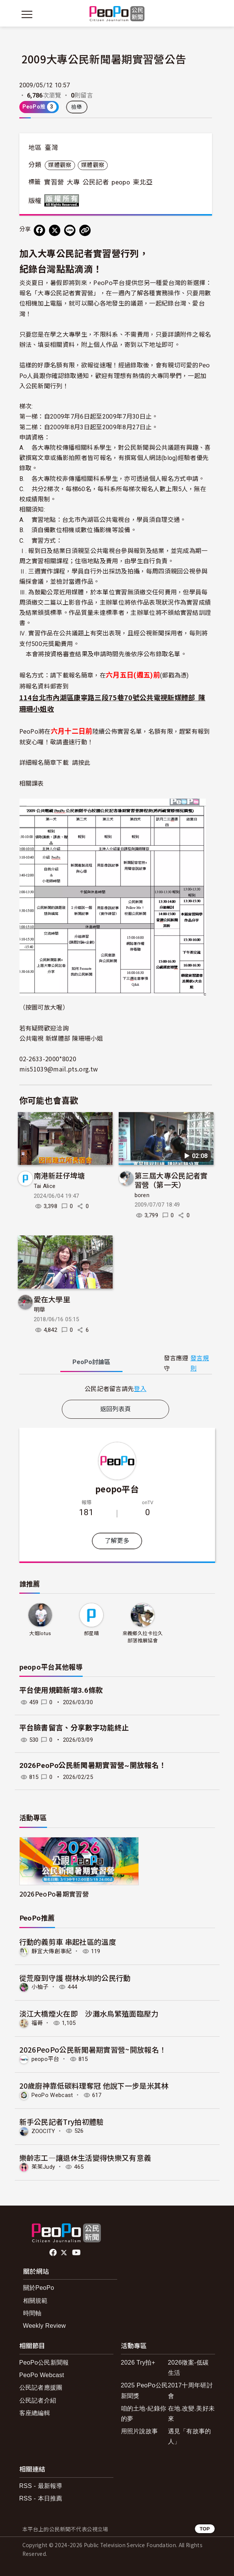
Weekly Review (44, 2325)
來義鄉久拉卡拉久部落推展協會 (142, 1637)
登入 (140, 1388)
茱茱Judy (43, 2166)
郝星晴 (91, 1633)
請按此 (81, 762)
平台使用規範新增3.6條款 (61, 1690)
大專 (73, 182)
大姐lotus (40, 1633)
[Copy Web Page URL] (85, 230)
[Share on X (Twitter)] (54, 230)
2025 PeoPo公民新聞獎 (144, 2390)
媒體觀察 (59, 165)
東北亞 (142, 182)
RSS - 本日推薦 (41, 2498)
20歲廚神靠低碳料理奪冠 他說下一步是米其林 (94, 2085)
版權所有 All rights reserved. (63, 200)
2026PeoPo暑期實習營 (54, 1894)
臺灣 (51, 147)
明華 (40, 1309)
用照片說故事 (139, 2431)
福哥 (37, 2023)
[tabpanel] (115, 1388)
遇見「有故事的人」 (189, 2436)
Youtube (77, 2252)
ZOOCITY (43, 2130)
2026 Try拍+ (138, 2362)
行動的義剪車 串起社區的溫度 (67, 1941)
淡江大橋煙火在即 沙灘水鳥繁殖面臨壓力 (89, 2013)
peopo (121, 182)
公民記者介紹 (38, 2400)
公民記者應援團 (41, 2387)
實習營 (54, 182)
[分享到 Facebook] (39, 230)
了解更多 (117, 1540)
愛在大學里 (52, 1299)
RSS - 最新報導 (41, 2486)
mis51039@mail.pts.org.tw (58, 1068)
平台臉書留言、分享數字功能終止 (74, 1728)
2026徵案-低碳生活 (188, 2367)
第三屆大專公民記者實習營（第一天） (171, 1180)
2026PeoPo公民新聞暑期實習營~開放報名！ (92, 1765)
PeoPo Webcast (52, 2095)
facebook (53, 2252)
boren (142, 1195)
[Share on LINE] (69, 230)
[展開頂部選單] (207, 14)
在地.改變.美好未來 (191, 2413)
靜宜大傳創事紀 (51, 1951)
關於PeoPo (38, 2288)
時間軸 (32, 2313)
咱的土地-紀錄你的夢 (143, 2413)
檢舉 (76, 107)
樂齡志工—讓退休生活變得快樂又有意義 (85, 2157)
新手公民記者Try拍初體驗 (61, 2121)
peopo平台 (117, 1489)
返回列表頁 (115, 1409)
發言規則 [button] (199, 1363)
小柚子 (40, 1987)
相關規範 (35, 2300)
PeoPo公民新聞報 (44, 2362)
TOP (204, 2529)
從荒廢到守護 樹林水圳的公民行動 (75, 1978)
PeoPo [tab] (91, 1362)
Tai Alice (45, 1186)
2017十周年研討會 (190, 2390)
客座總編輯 (34, 2413)
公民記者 (96, 182)
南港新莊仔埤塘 (59, 1175)
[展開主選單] (27, 14)
